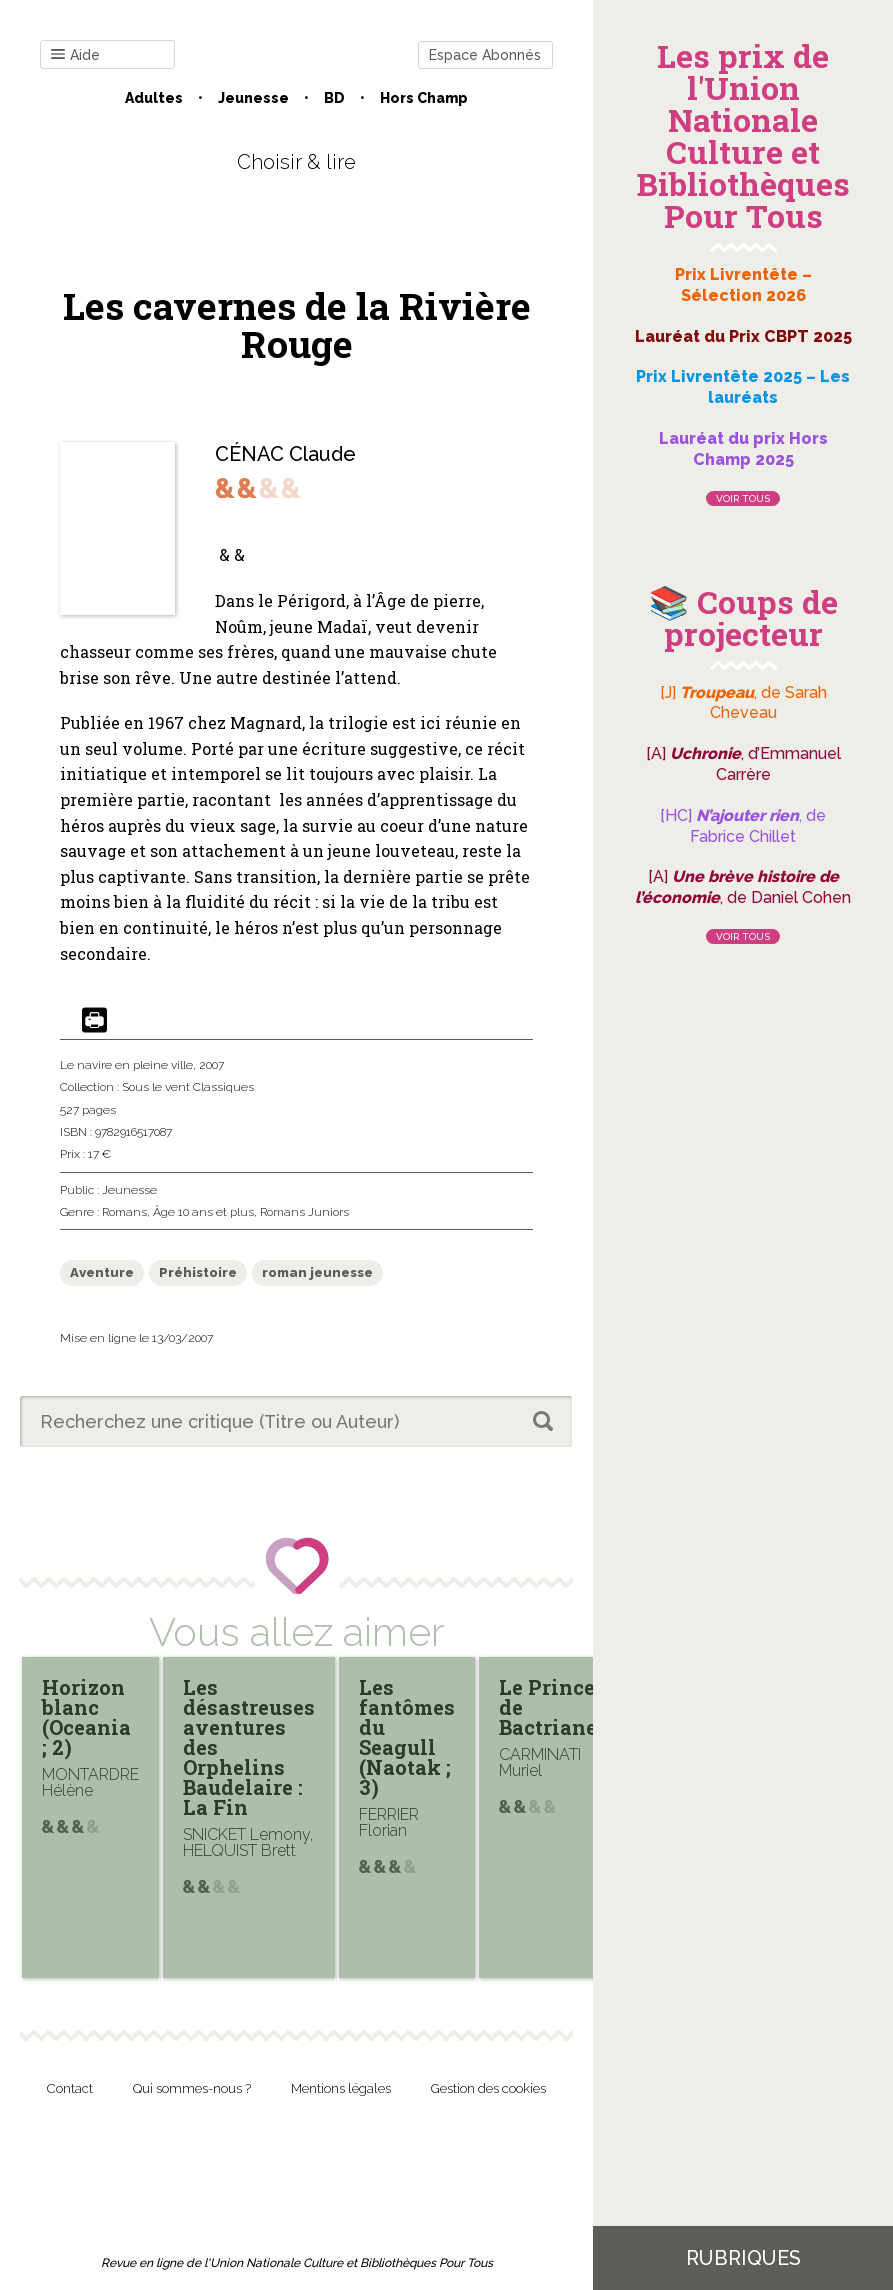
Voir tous (743, 498)
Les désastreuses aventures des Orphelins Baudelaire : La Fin (249, 1747)
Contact (70, 2088)
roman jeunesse (317, 1272)
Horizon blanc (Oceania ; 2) (86, 1717)
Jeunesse (253, 98)
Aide (75, 55)
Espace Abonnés (485, 55)
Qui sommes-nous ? (192, 2088)
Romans (124, 1212)
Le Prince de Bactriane (548, 1707)
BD (334, 98)
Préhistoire (198, 1272)
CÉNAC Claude (285, 454)
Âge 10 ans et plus (203, 1212)
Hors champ (424, 98)
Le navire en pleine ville (126, 1065)
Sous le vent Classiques (188, 1087)
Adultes (154, 98)
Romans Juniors (304, 1212)
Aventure (102, 1272)
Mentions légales (341, 2088)
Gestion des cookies (488, 2088)
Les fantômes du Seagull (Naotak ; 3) (407, 1737)
